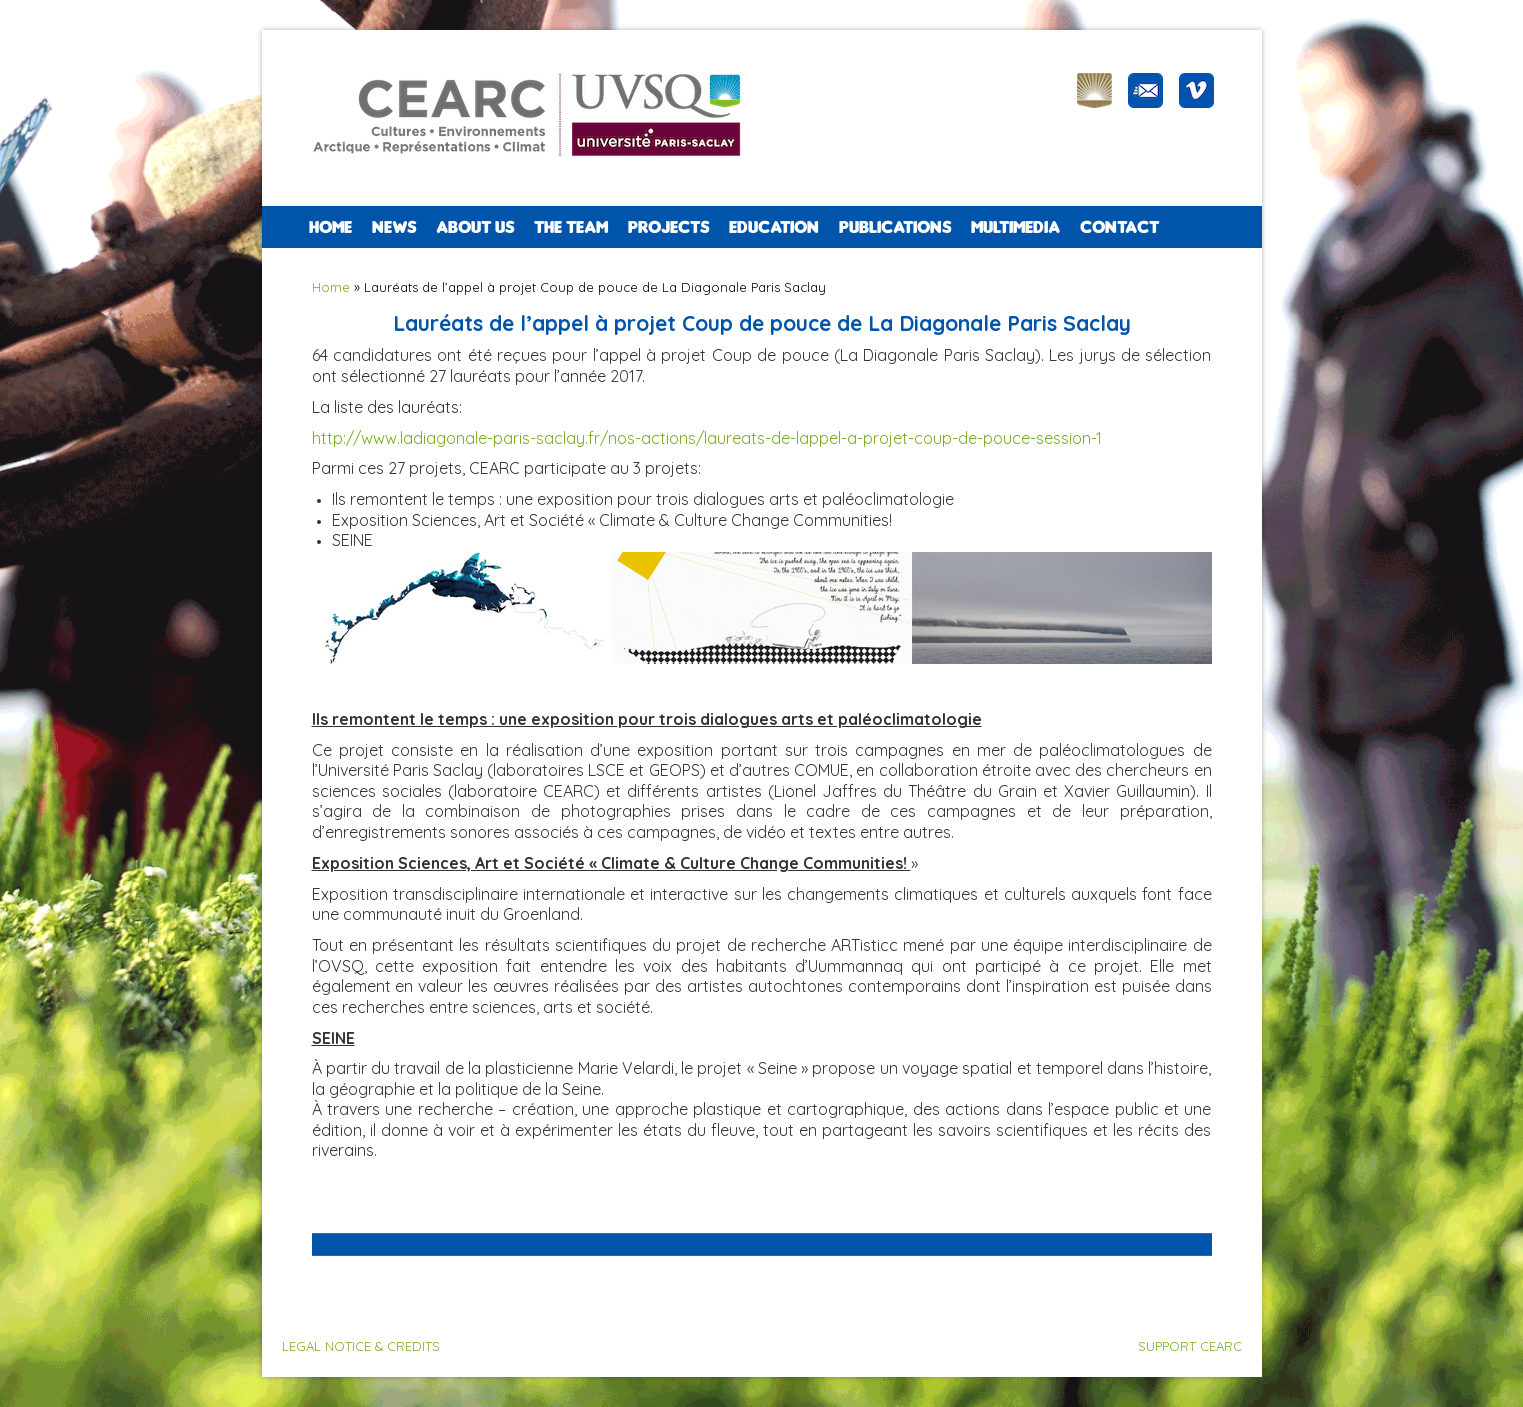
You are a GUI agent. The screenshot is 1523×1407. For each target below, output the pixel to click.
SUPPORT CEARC (1190, 1346)
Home (330, 227)
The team (571, 227)
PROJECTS (668, 227)
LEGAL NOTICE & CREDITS (361, 1346)
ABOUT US (475, 227)
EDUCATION (774, 227)
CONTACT (1119, 227)
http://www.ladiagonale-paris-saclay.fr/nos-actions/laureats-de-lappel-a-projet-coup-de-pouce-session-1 (707, 438)
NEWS (394, 227)
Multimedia (1015, 227)
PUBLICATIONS (895, 227)
